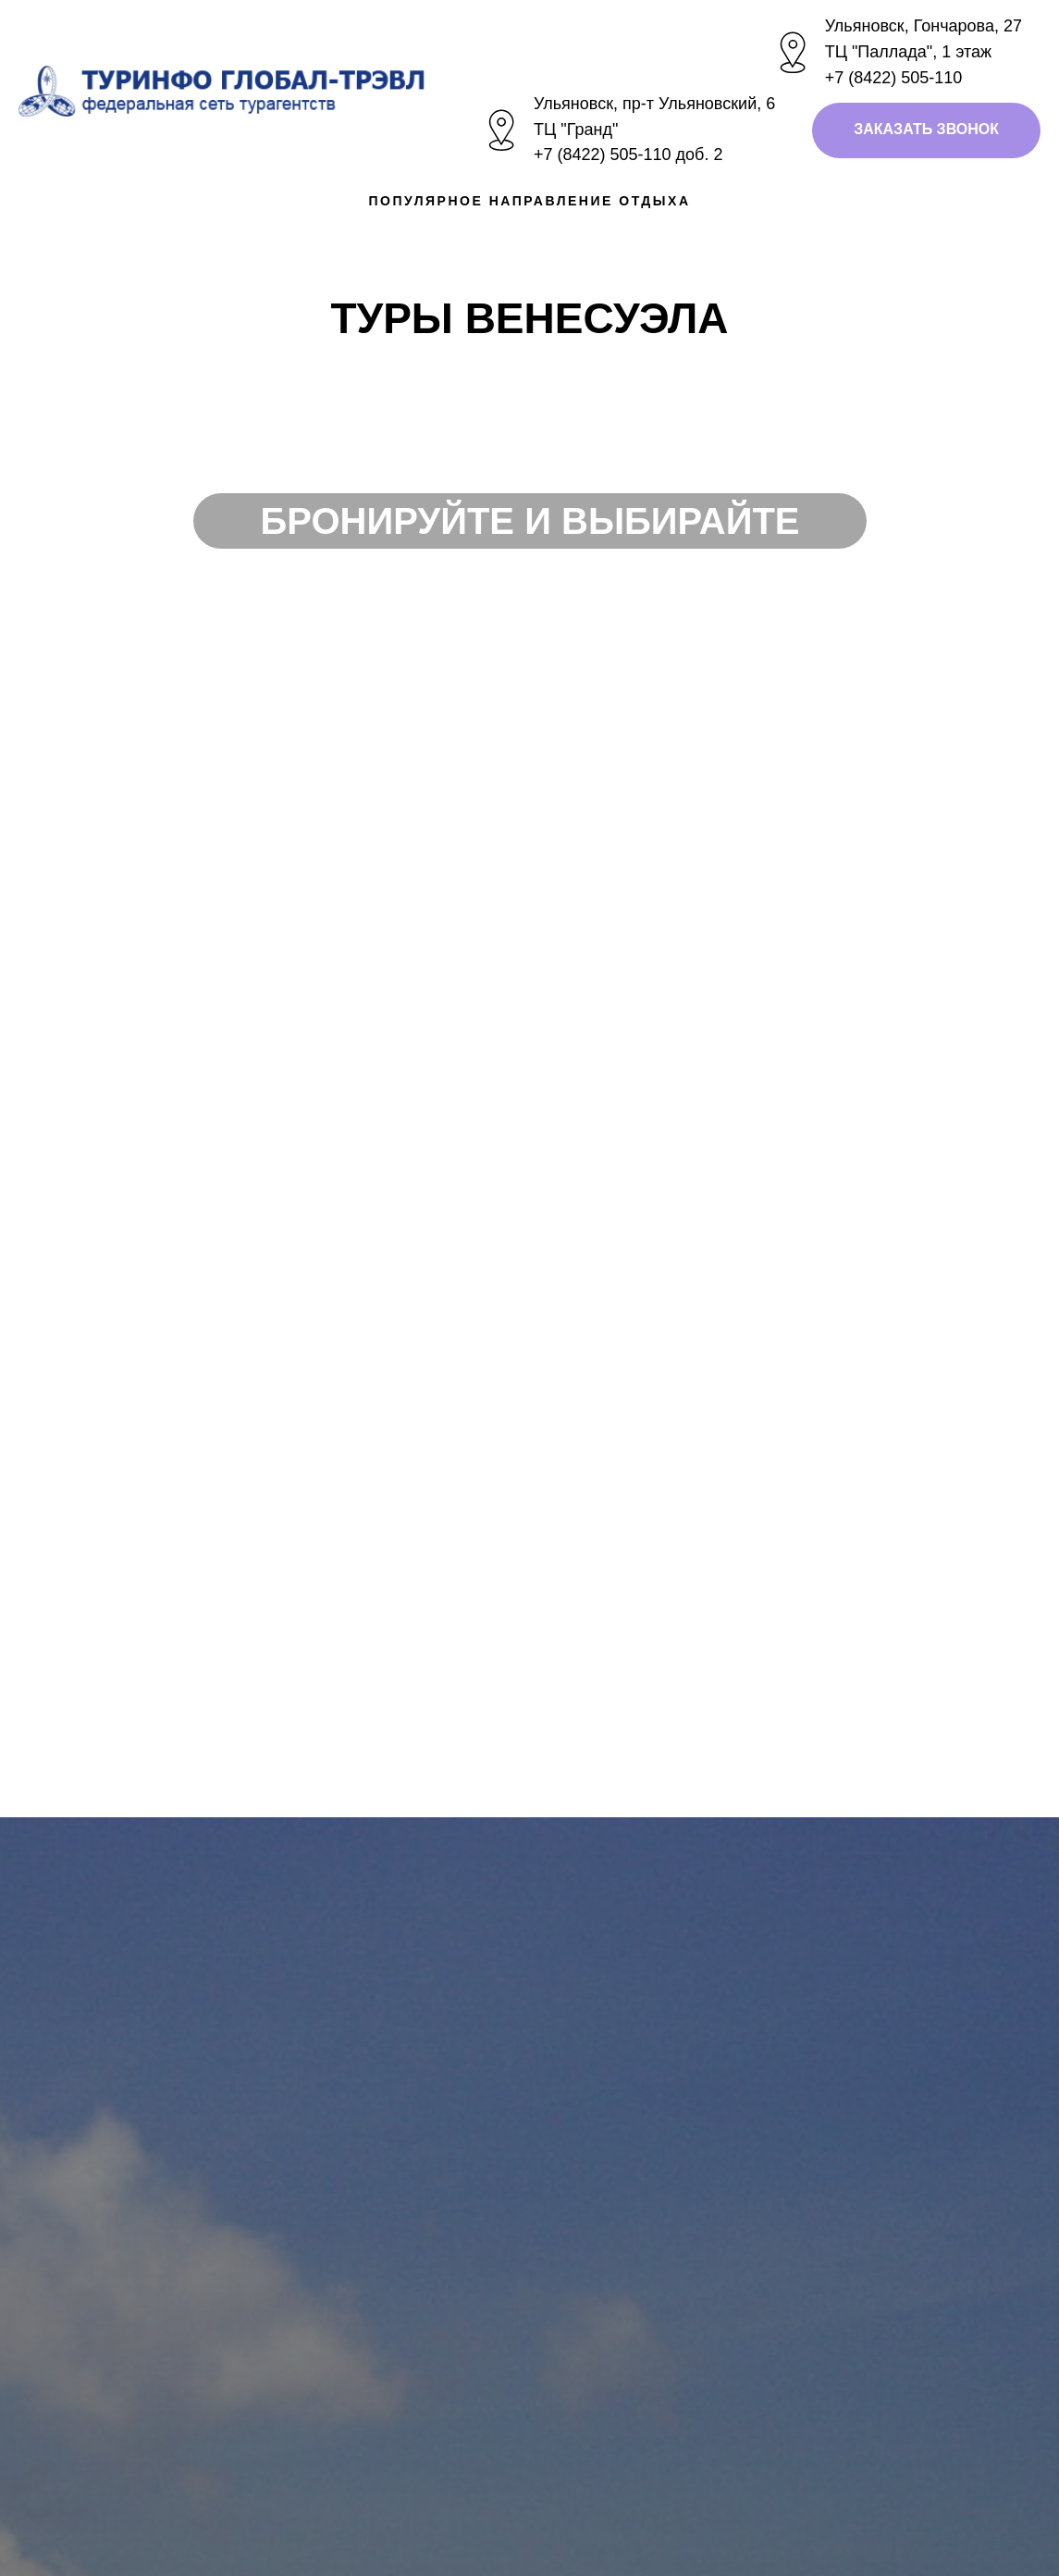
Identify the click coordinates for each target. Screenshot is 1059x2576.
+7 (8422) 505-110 (894, 77)
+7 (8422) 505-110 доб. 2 (628, 154)
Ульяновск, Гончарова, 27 (923, 26)
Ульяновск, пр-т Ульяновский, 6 (654, 103)
